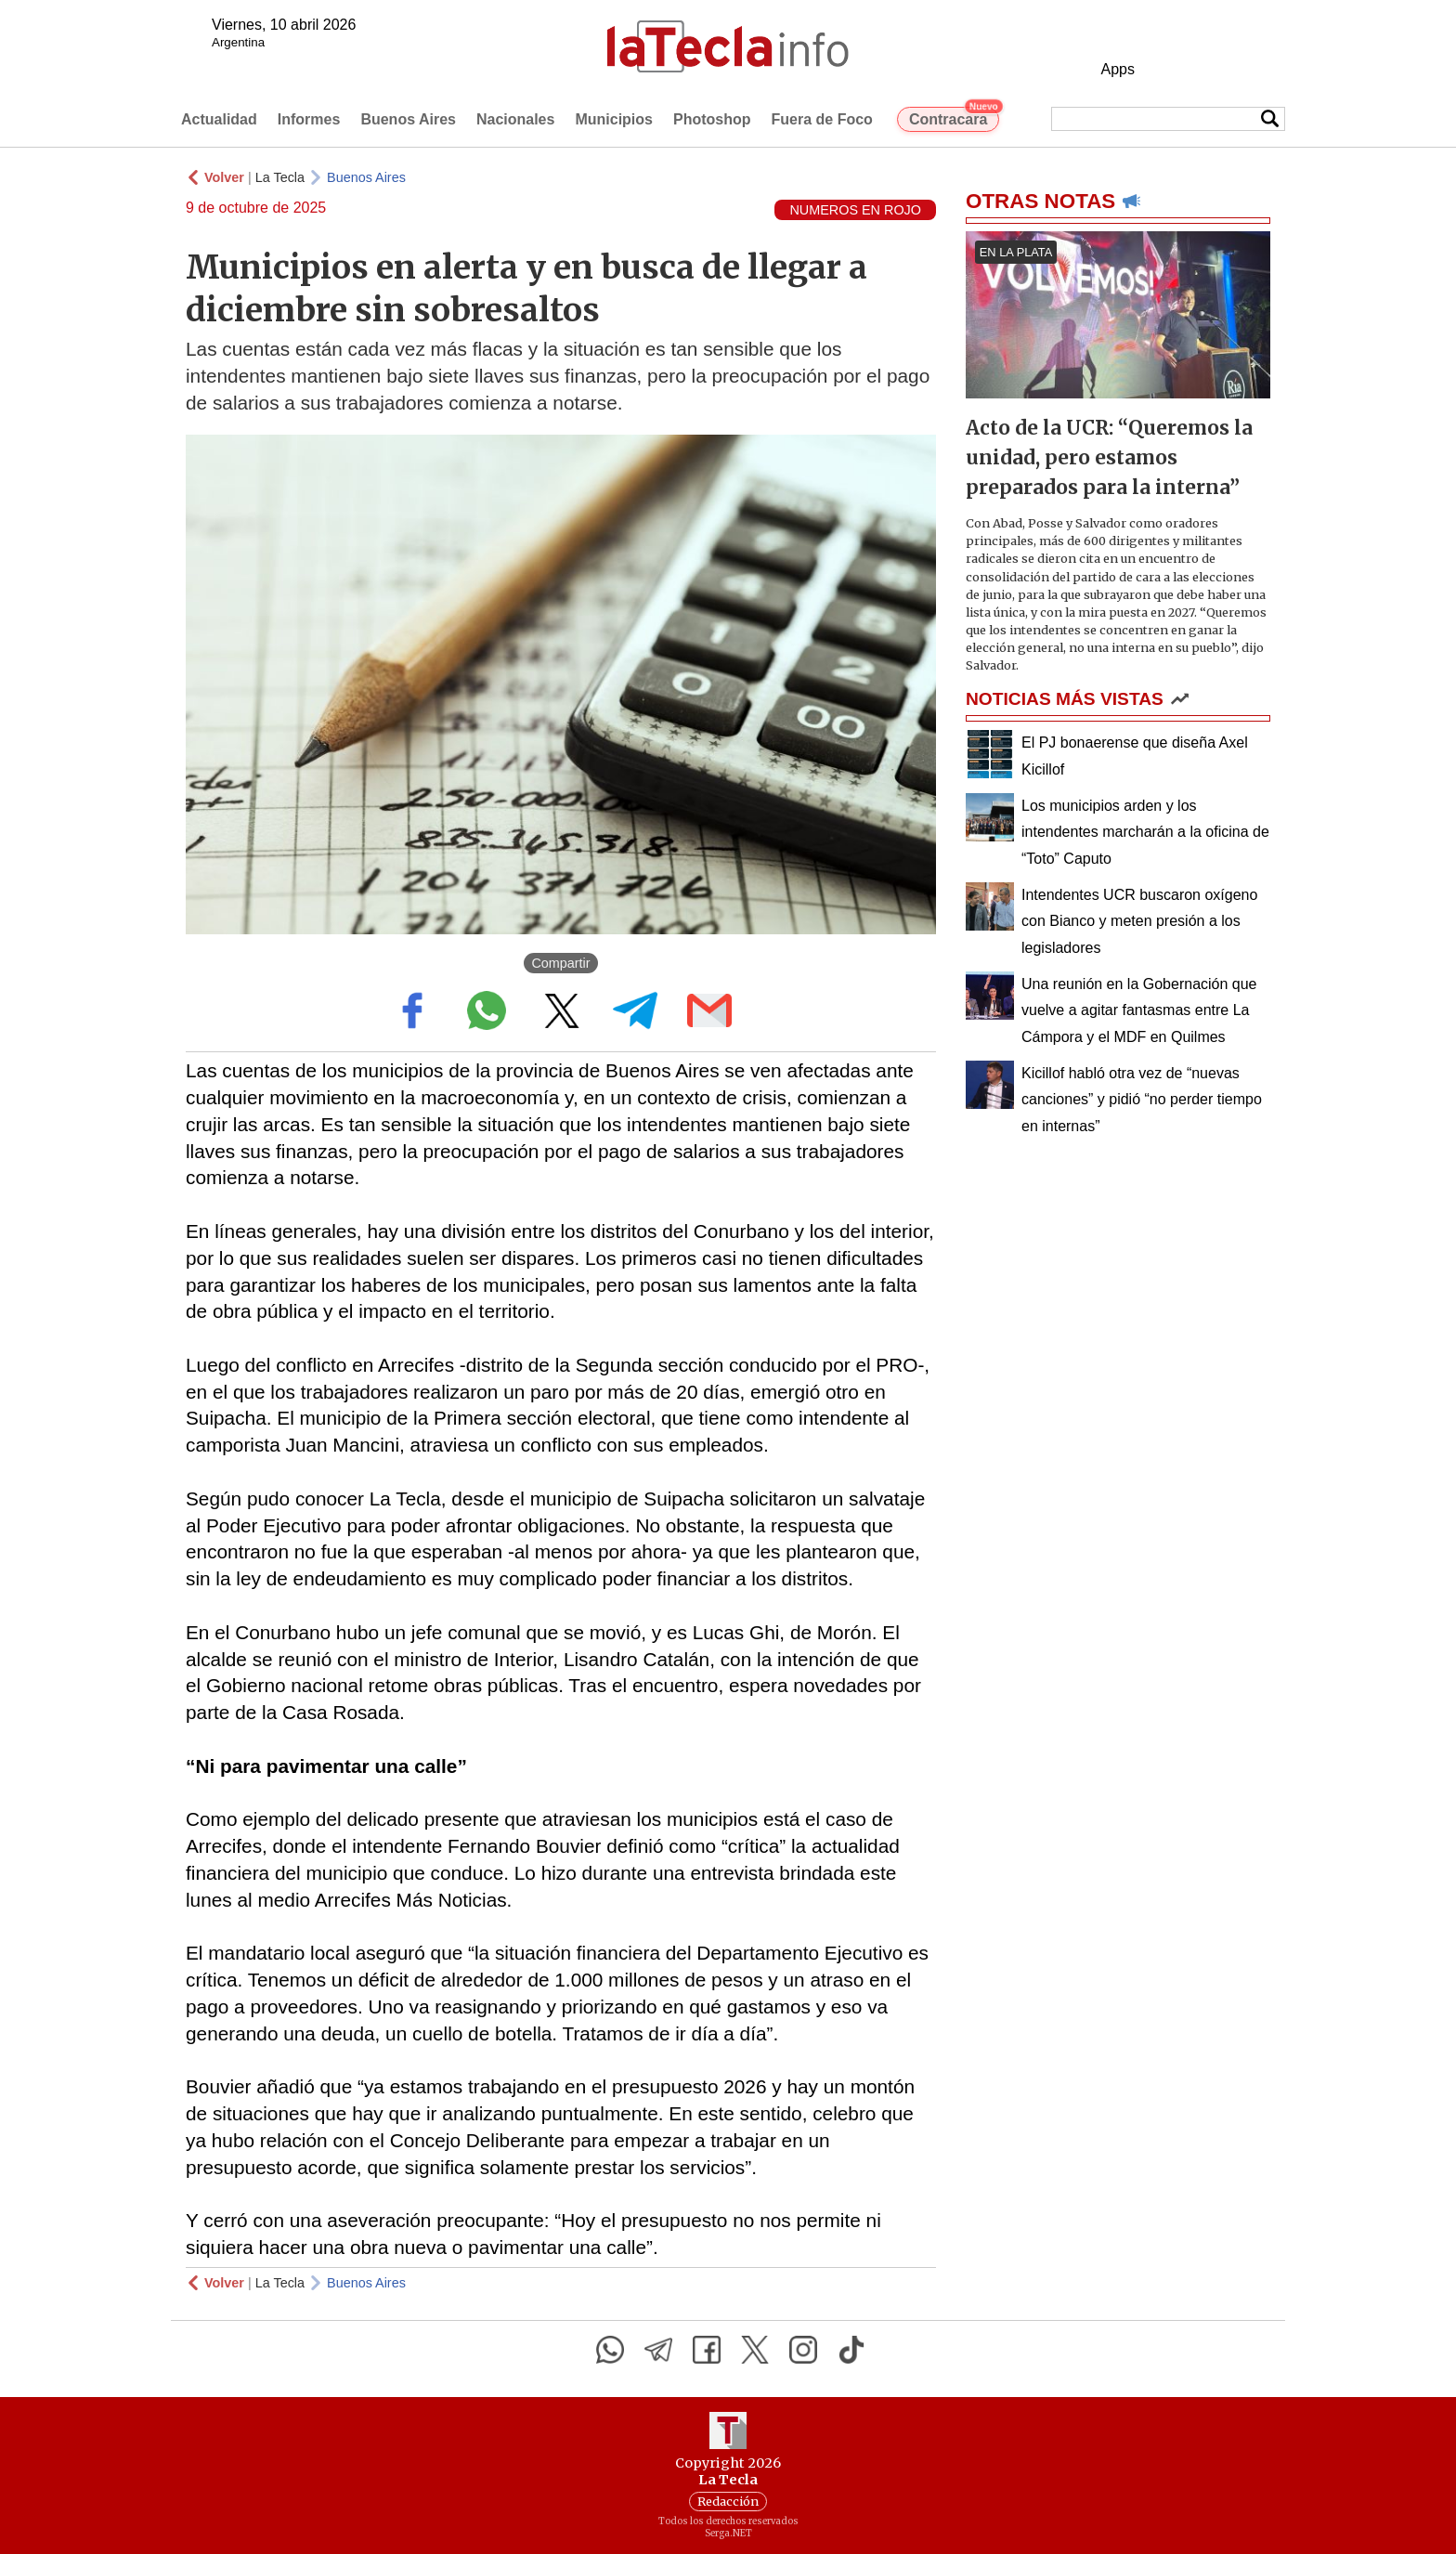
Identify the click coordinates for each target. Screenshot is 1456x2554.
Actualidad (219, 119)
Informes (309, 119)
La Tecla (280, 177)
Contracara (954, 117)
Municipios (614, 119)
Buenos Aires (408, 119)
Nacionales (515, 119)
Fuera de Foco (822, 119)
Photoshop (712, 119)
